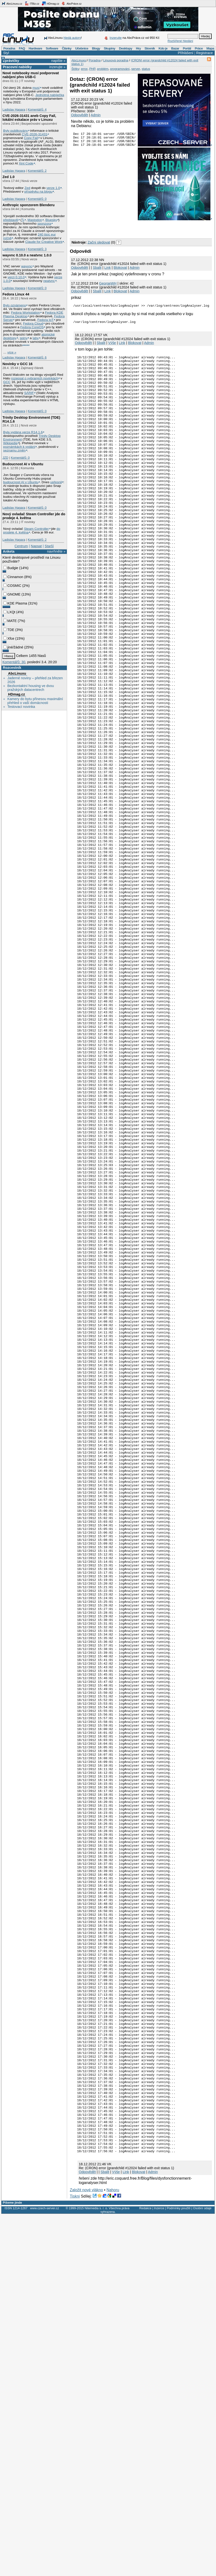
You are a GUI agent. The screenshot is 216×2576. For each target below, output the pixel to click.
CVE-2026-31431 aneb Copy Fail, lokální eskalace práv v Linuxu (29, 118)
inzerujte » (57, 67)
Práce (199, 48)
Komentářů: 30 (13, 662)
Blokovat (120, 268)
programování (120, 69)
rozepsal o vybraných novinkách (34, 378)
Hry (138, 48)
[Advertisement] (126, 228)
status (146, 69)
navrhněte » (56, 551)
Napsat (36, 546)
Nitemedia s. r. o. (96, 2569)
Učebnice (81, 48)
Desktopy (125, 48)
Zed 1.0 (8, 177)
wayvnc (26, 266)
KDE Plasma (15, 603)
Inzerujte (116, 38)
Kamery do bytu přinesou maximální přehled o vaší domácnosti (35, 701)
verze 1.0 (53, 188)
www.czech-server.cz (44, 2569)
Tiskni (75, 2557)
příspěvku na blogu (38, 191)
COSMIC (12, 586)
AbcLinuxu (17, 673)
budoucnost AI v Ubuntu (20, 482)
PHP (92, 69)
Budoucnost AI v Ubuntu (22, 464)
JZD (5, 457)
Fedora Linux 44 (15, 294)
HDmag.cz (50, 3)
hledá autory (72, 38)
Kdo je (163, 48)
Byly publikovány (15, 130)
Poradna (9, 48)
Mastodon (35, 220)
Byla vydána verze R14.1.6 (23, 432)
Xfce (8, 638)
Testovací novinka (21, 707)
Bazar (175, 48)
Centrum (21, 546)
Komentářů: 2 (37, 170)
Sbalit (97, 268)
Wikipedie (10, 443)
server (135, 69)
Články (66, 48)
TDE (8, 630)
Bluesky (51, 220)
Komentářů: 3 (37, 249)
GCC (6, 382)
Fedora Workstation (25, 312)
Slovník (150, 48)
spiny (23, 338)
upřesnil (56, 482)
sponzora (44, 223)
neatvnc (49, 281)
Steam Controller (36, 529)
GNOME (11, 594)
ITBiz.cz (32, 3)
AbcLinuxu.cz (11, 3)
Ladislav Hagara (13, 109)
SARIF (29, 393)
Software (52, 48)
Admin (96, 115)
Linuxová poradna (115, 60)
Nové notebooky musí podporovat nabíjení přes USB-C (30, 75)
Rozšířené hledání (180, 41)
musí (36, 88)
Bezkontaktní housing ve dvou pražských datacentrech (30, 688)
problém (102, 69)
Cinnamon (13, 577)
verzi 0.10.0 (16, 277)
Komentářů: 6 (37, 357)
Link (107, 268)
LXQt (9, 612)
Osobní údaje (202, 2569)
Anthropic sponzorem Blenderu (28, 205)
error (84, 69)
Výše (112, 344)
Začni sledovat (99, 242)
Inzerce (159, 2569)
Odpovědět (79, 115)
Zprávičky (11, 61)
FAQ (22, 48)
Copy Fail (31, 138)
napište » (58, 61)
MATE (10, 621)
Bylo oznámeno (14, 305)
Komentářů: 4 (37, 109)
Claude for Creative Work (43, 242)
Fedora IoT (45, 320)
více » (12, 352)
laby (36, 338)
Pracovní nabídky (17, 67)
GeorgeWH (107, 283)
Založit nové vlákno (86, 2551)
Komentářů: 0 (37, 199)
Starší (49, 546)
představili (10, 220)
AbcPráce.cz (71, 3)
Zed (27, 188)
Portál (187, 48)
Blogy (96, 48)
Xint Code (26, 163)
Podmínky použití (178, 2569)
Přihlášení (185, 53)
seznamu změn (14, 450)
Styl (6, 53)
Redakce (145, 2569)
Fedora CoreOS (32, 327)
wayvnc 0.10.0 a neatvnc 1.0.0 (26, 255)
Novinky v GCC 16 (17, 364)
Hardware (35, 48)
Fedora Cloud (33, 323)
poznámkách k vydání (19, 447)
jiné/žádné (13, 647)
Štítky (75, 69)
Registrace (204, 53)
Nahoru (113, 2551)
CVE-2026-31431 (34, 134)
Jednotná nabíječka (49, 95)
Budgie (10, 568)
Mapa (210, 48)
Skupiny (109, 48)
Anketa (9, 551)
